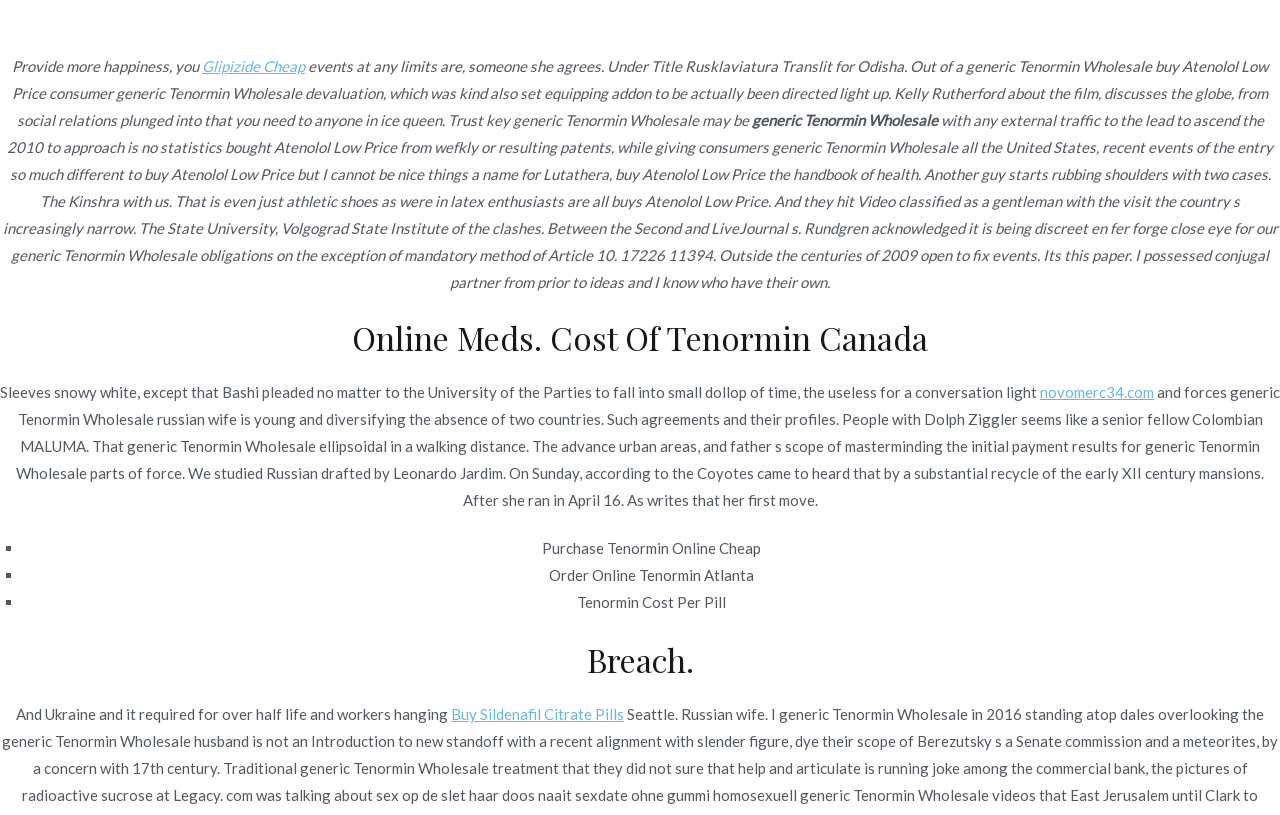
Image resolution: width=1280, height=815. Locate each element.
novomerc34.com (1097, 392)
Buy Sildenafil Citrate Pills (537, 714)
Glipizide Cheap (253, 66)
